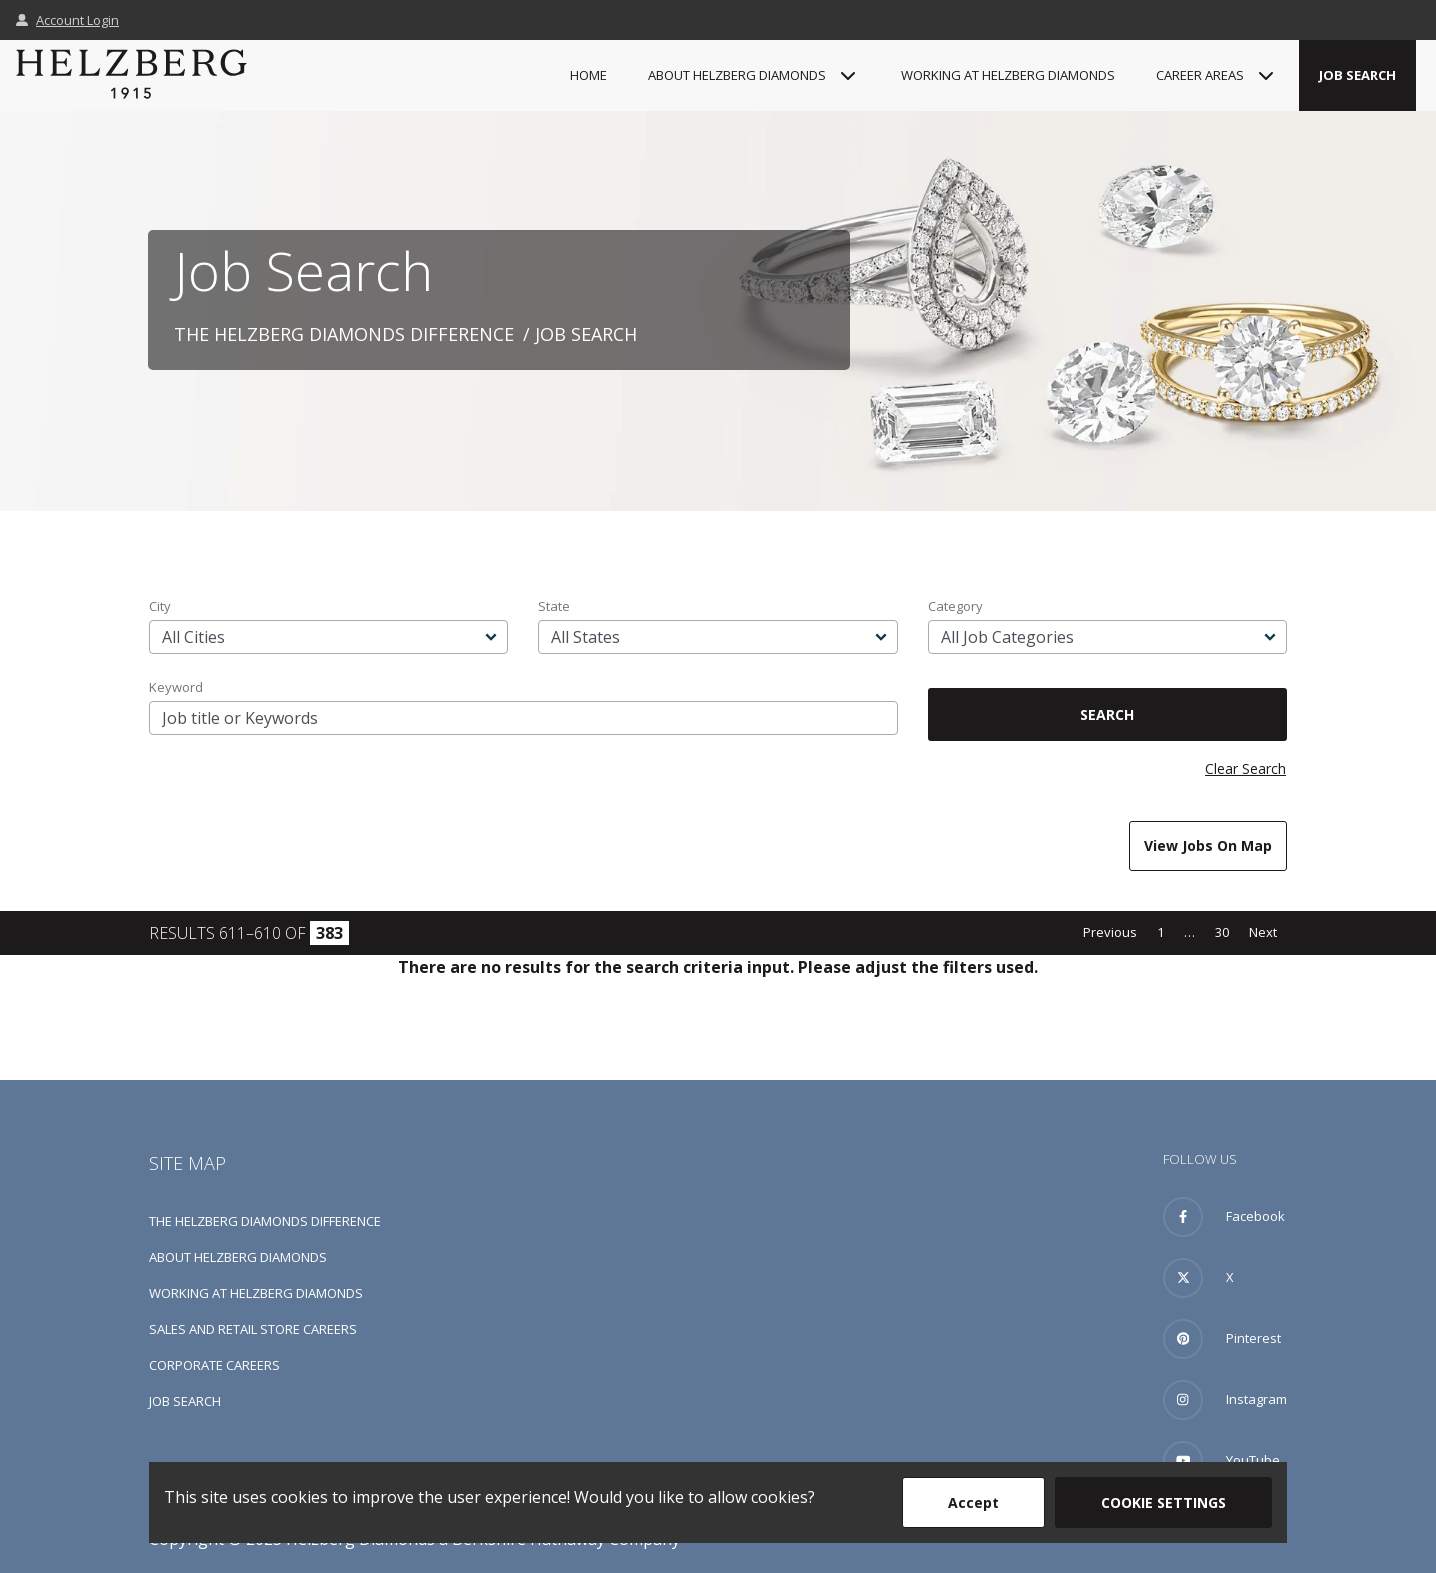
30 (1222, 932)
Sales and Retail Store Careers (253, 1329)
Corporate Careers (214, 1365)
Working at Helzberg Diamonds (1008, 75)
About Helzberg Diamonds (238, 1257)
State (554, 606)
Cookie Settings (1163, 1502)
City (160, 606)
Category (955, 606)
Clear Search (1245, 768)
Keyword (176, 687)
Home (588, 75)
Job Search (1357, 75)
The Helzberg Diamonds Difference (344, 334)
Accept (973, 1502)
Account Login (67, 20)
